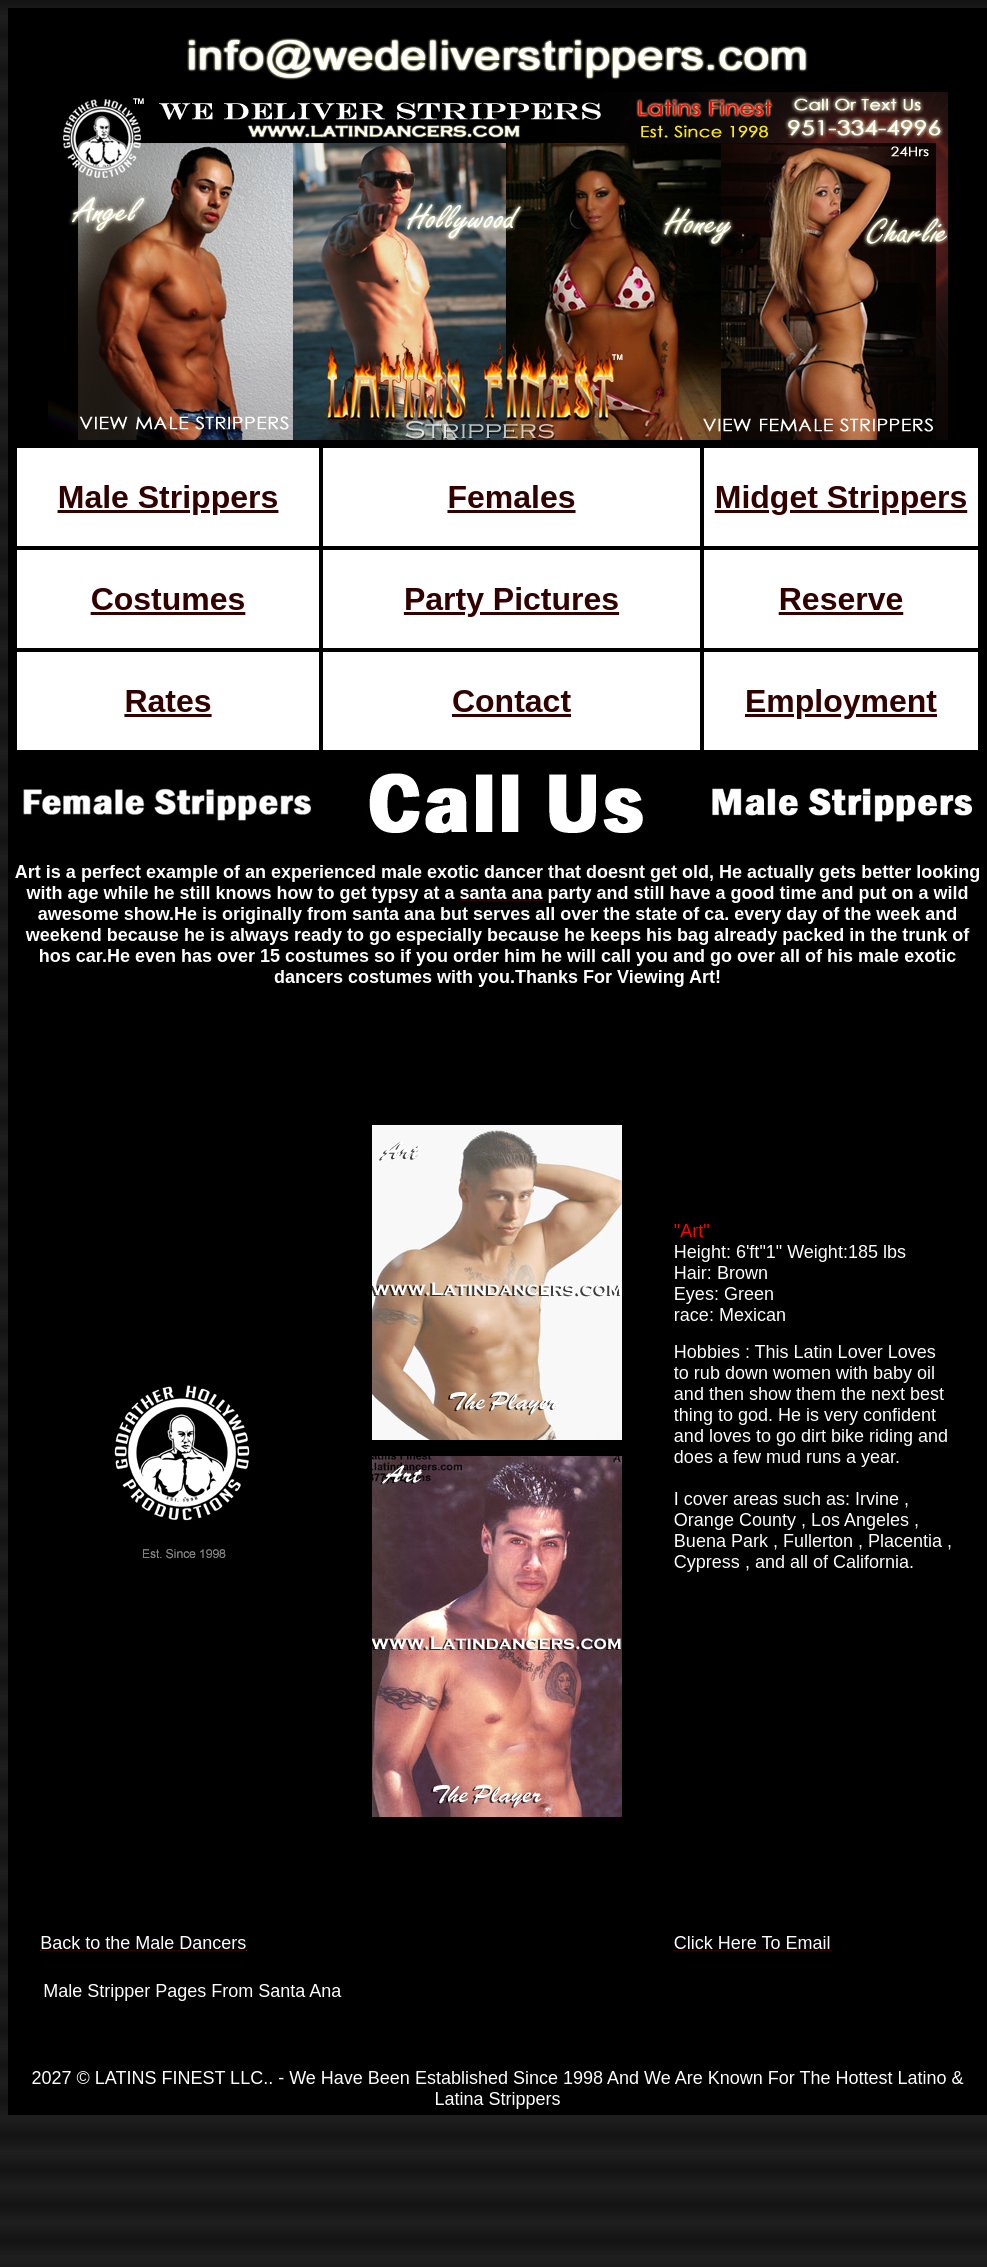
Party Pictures (511, 599)
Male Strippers (168, 497)
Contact (511, 701)
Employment (841, 701)
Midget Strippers (841, 497)
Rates (167, 701)
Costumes (168, 599)
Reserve (841, 599)
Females (511, 497)
